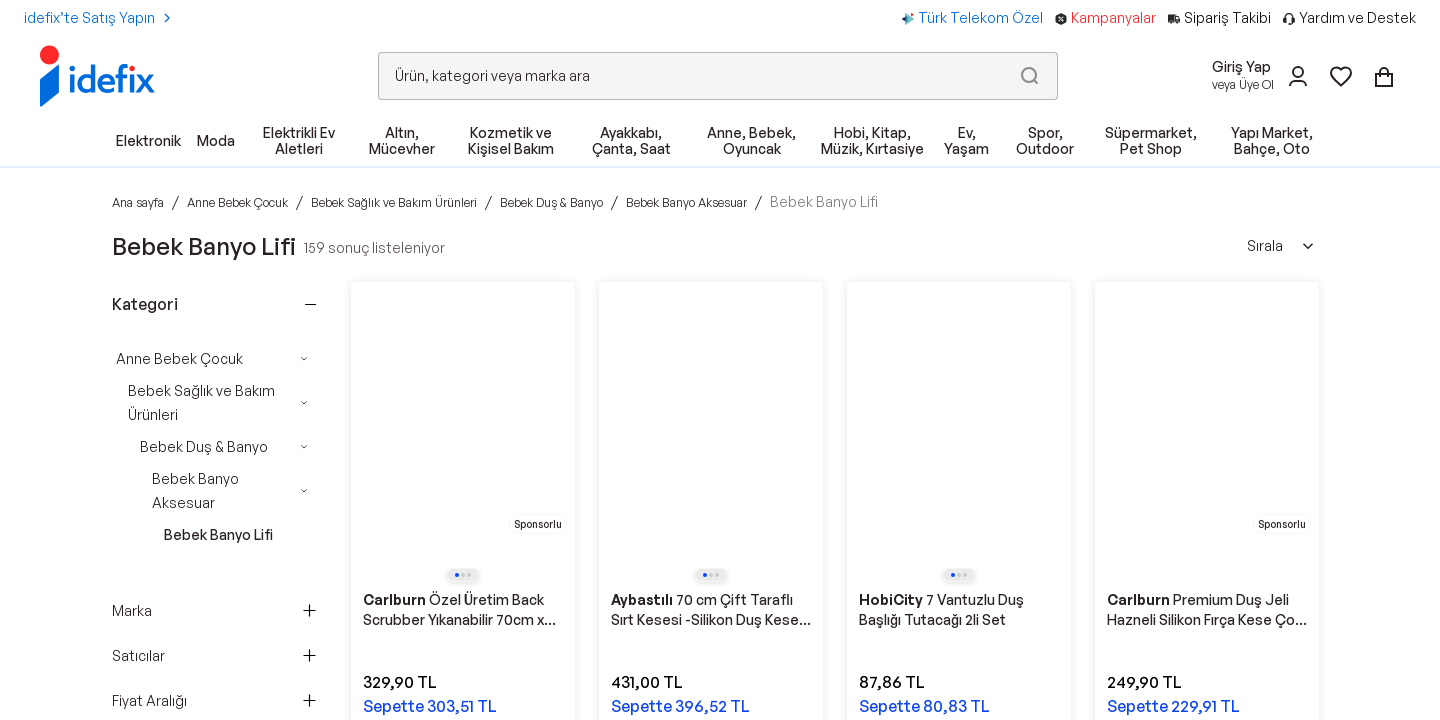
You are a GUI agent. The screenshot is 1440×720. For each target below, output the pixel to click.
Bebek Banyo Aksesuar (195, 490)
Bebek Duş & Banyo (204, 446)
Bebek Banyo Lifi (218, 534)
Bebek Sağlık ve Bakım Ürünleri (201, 402)
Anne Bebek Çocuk (179, 358)
